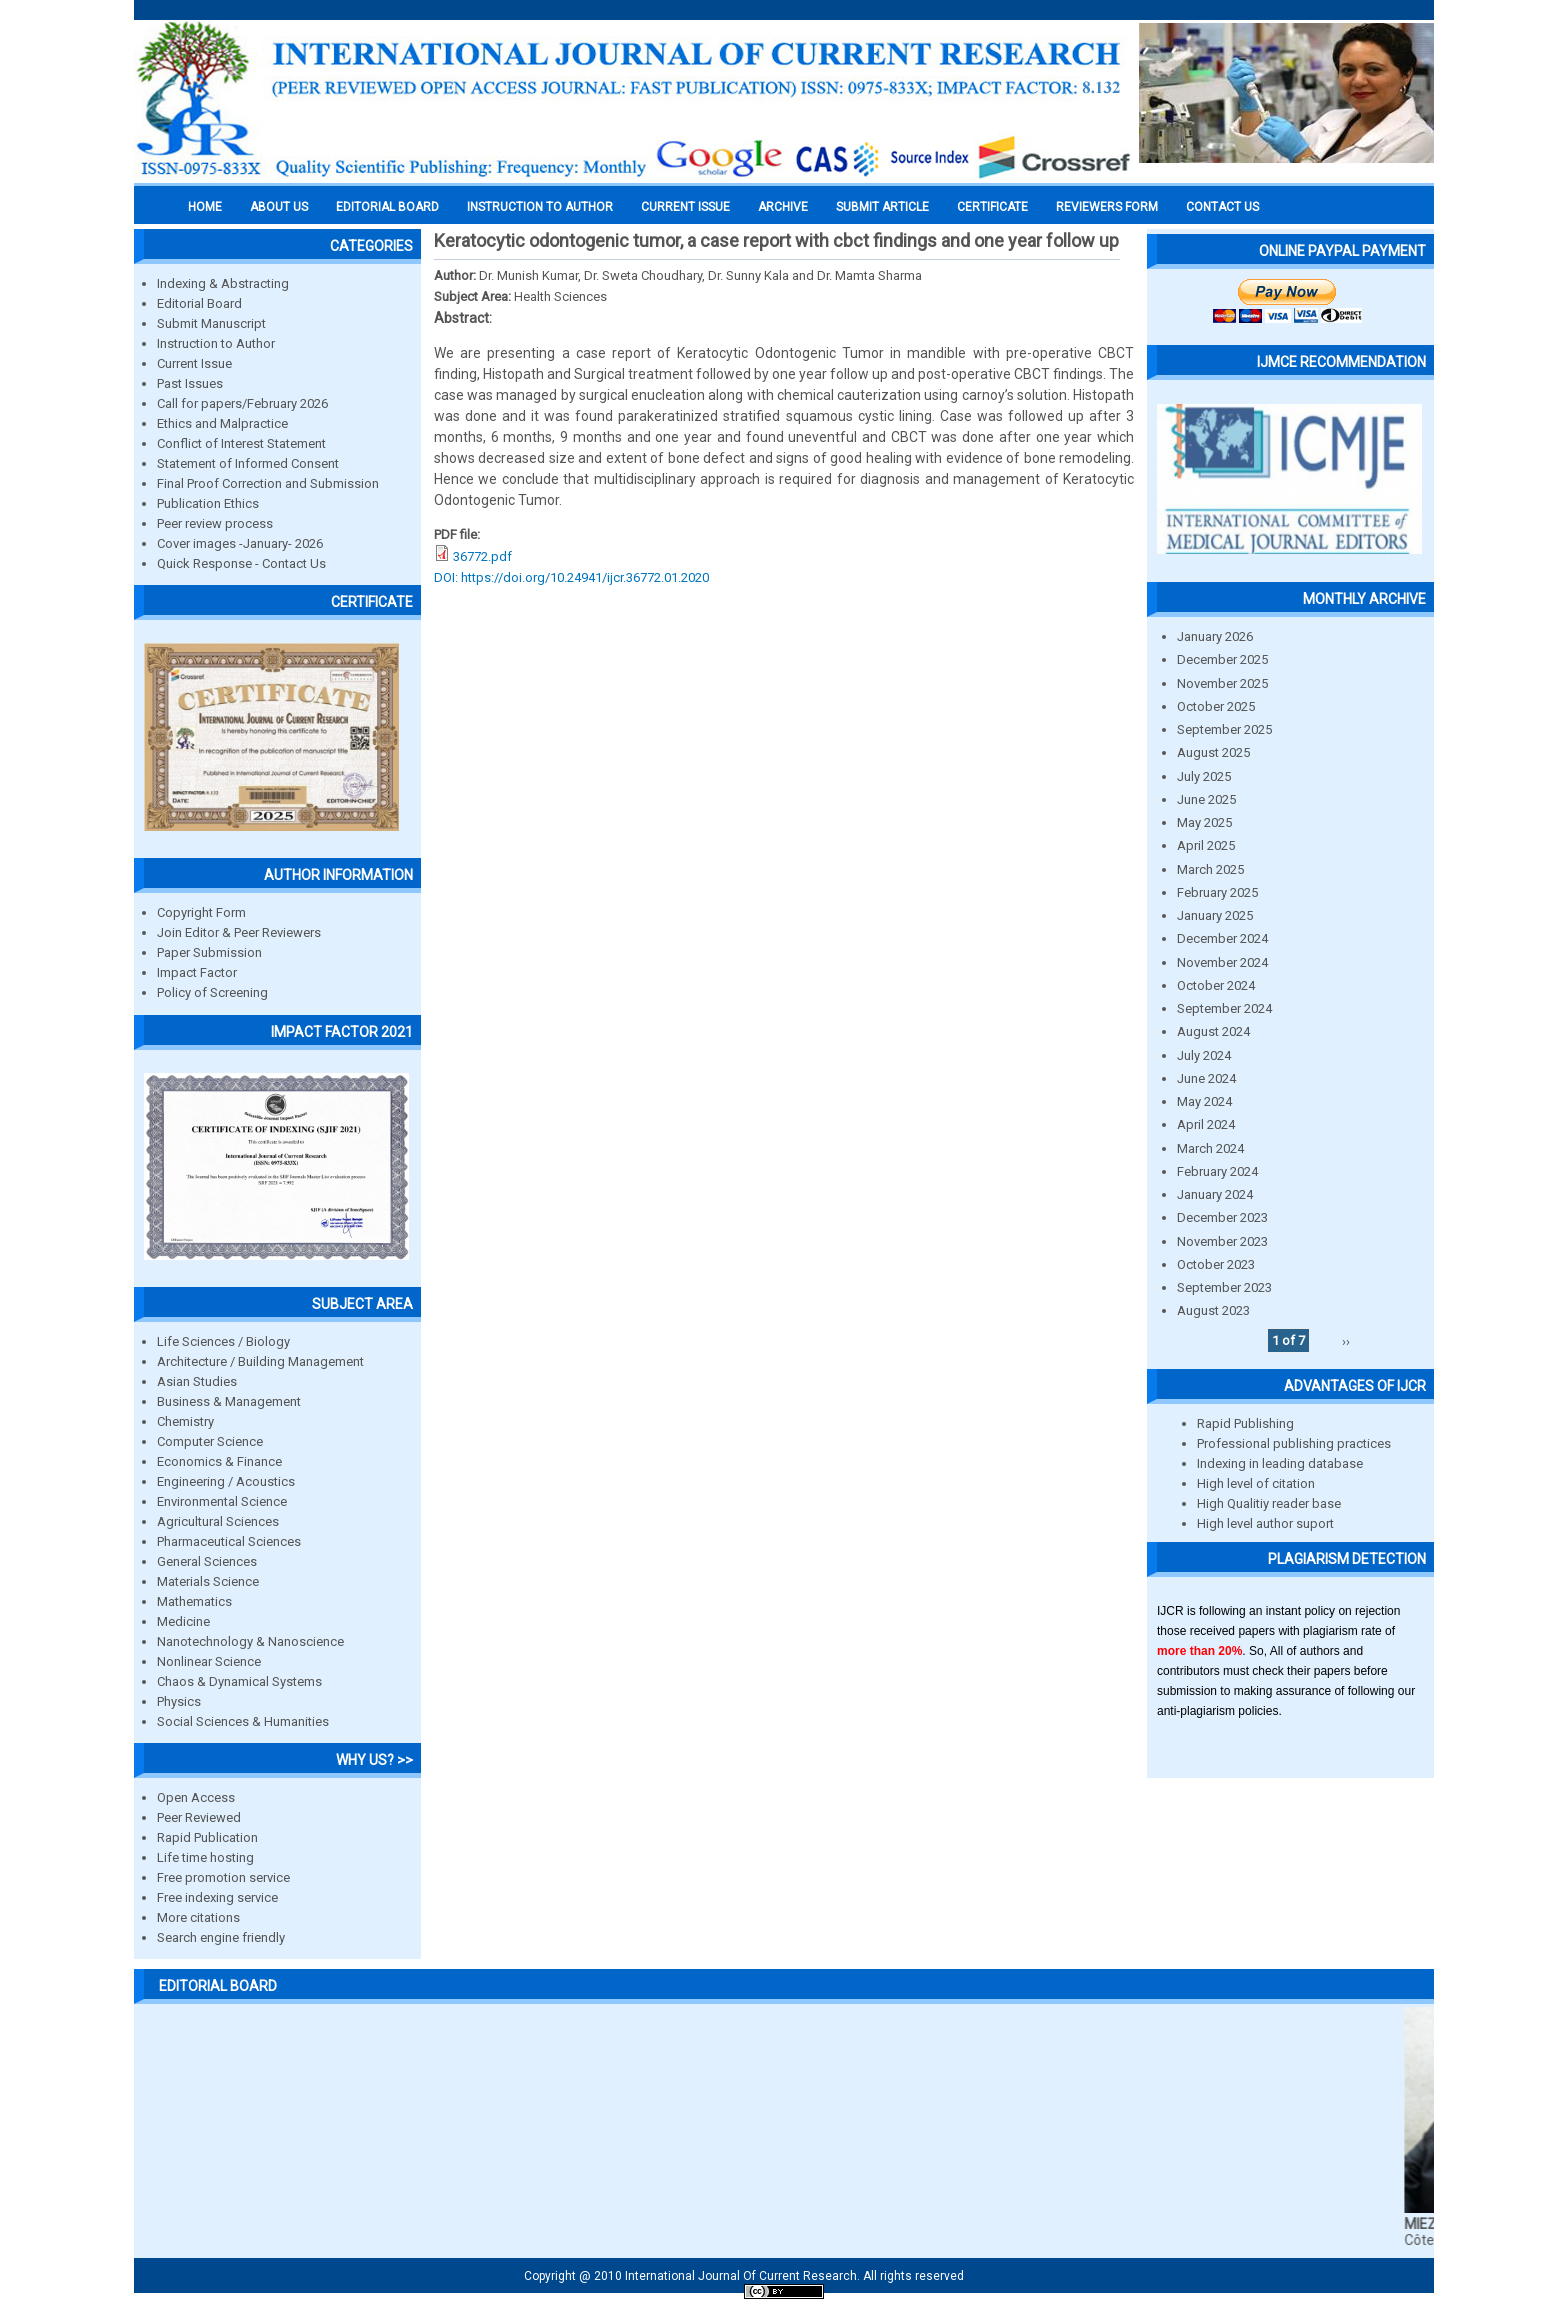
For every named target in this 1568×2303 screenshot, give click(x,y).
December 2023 (1222, 1217)
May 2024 (1204, 1101)
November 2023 (1222, 1241)
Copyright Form (201, 912)
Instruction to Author (216, 343)
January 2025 (1215, 915)
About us (279, 207)
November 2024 (1222, 962)
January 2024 (1215, 1194)
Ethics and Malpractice (222, 423)
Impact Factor (197, 972)
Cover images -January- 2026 (240, 543)
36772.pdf (482, 556)
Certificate (992, 207)
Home (205, 207)
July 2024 (1204, 1055)
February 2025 (1217, 892)
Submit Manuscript (211, 323)
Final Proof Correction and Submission (268, 483)
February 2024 (1217, 1171)
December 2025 (1222, 659)
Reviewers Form (1107, 207)
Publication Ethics (208, 503)
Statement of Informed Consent (248, 463)
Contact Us (1222, 207)
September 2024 (1224, 1008)
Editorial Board (199, 303)
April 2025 (1206, 845)
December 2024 (1222, 938)
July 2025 (1204, 776)
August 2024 (1213, 1031)
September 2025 (1224, 729)
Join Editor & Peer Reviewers (239, 932)
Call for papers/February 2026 (242, 403)
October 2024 (1216, 985)
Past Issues (190, 383)
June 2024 (1206, 1078)
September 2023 (1224, 1287)
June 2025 (1206, 799)
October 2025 (1216, 706)
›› (1346, 1340)
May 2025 (1204, 822)
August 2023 (1213, 1310)
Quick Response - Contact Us (241, 563)
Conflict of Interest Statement (241, 443)
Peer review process (215, 523)
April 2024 (1206, 1124)
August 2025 (1213, 752)
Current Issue (685, 207)
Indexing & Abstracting (223, 283)
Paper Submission (209, 952)
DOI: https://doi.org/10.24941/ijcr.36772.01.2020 (571, 577)
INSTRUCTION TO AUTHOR (540, 207)
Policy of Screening (212, 992)
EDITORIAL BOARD (387, 207)
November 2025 (1222, 683)
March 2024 (1210, 1148)
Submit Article (882, 207)
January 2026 (1215, 636)
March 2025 (1210, 869)
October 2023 (1216, 1264)
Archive (783, 207)
